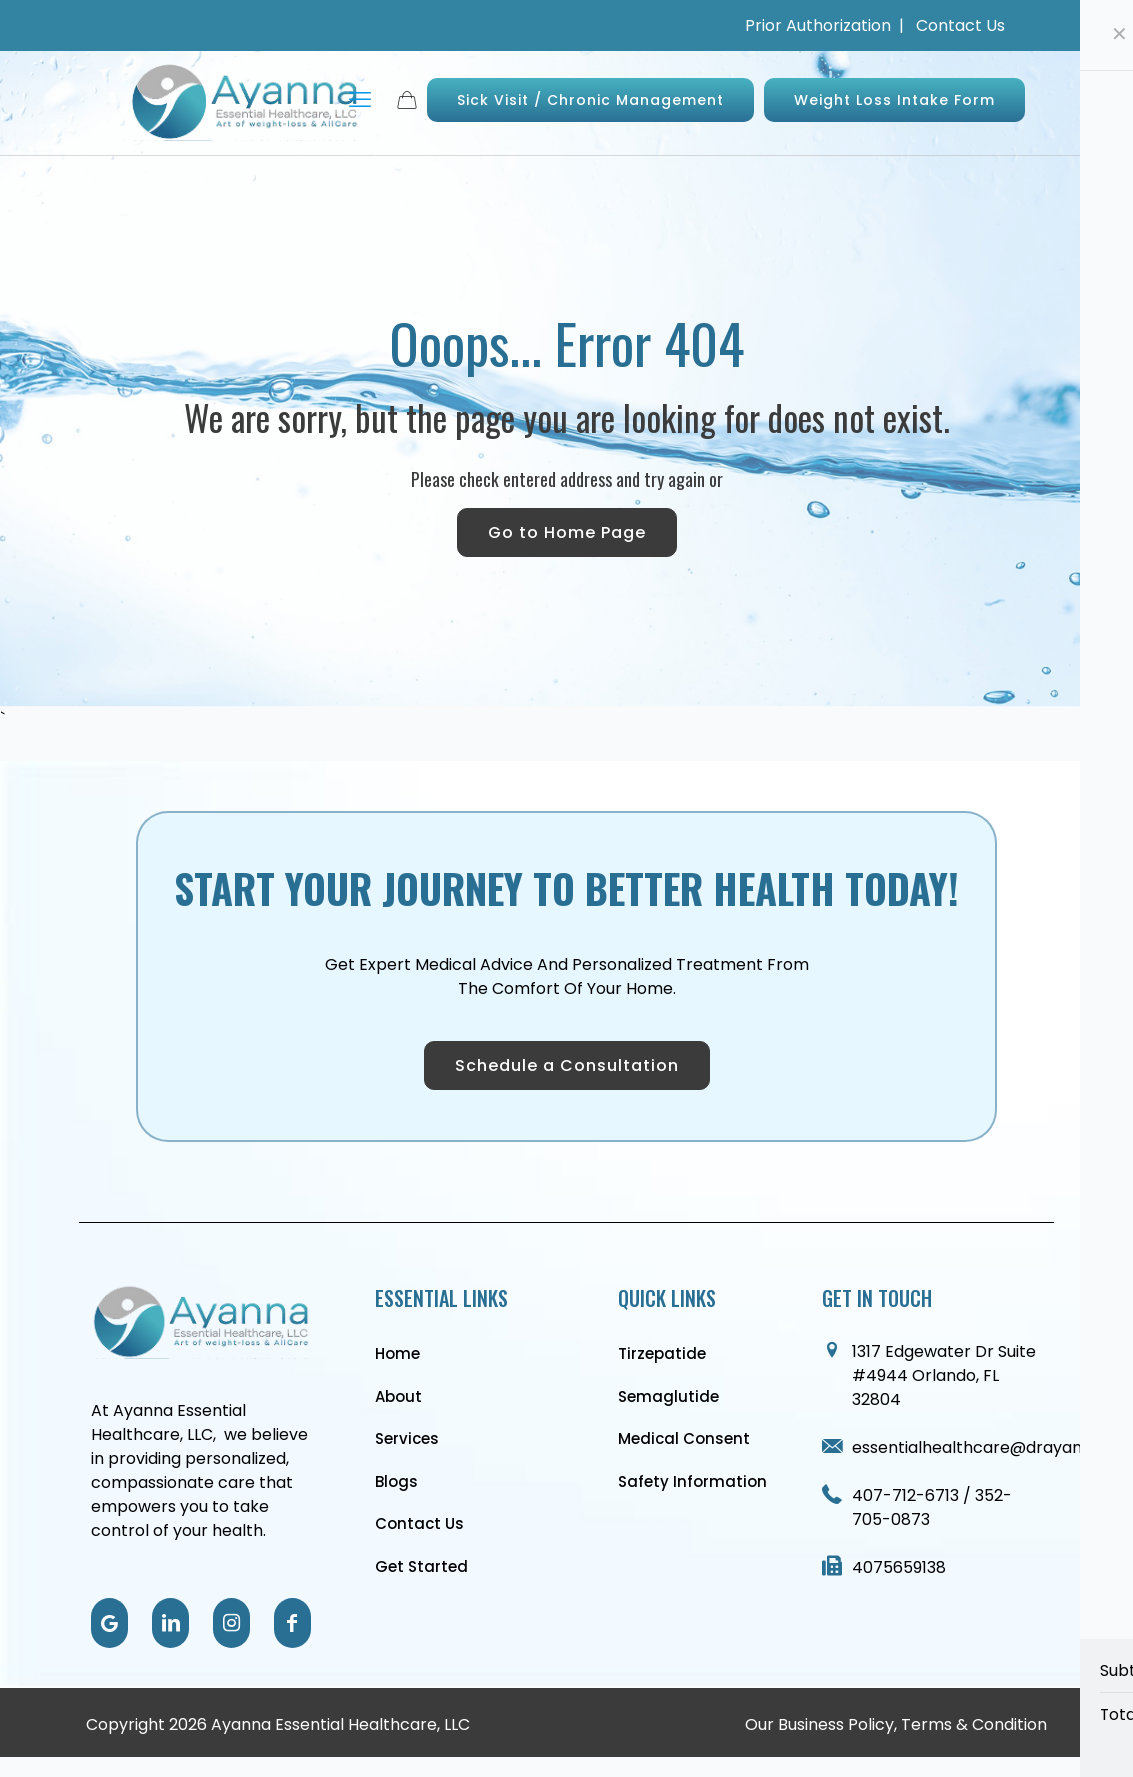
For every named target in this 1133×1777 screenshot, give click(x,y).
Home (397, 1353)
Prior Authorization (820, 25)
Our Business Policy (819, 1724)
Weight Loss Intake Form (894, 100)
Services (407, 1438)
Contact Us (960, 25)
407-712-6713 (907, 1495)
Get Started (421, 1566)
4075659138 (899, 1567)
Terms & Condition (974, 1724)
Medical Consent (684, 1438)
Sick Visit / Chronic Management (590, 100)
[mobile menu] (360, 100)
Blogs (396, 1481)
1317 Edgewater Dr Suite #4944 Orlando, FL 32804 (944, 1375)
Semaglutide (668, 1396)
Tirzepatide (662, 1353)
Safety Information (692, 1481)
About (398, 1396)
